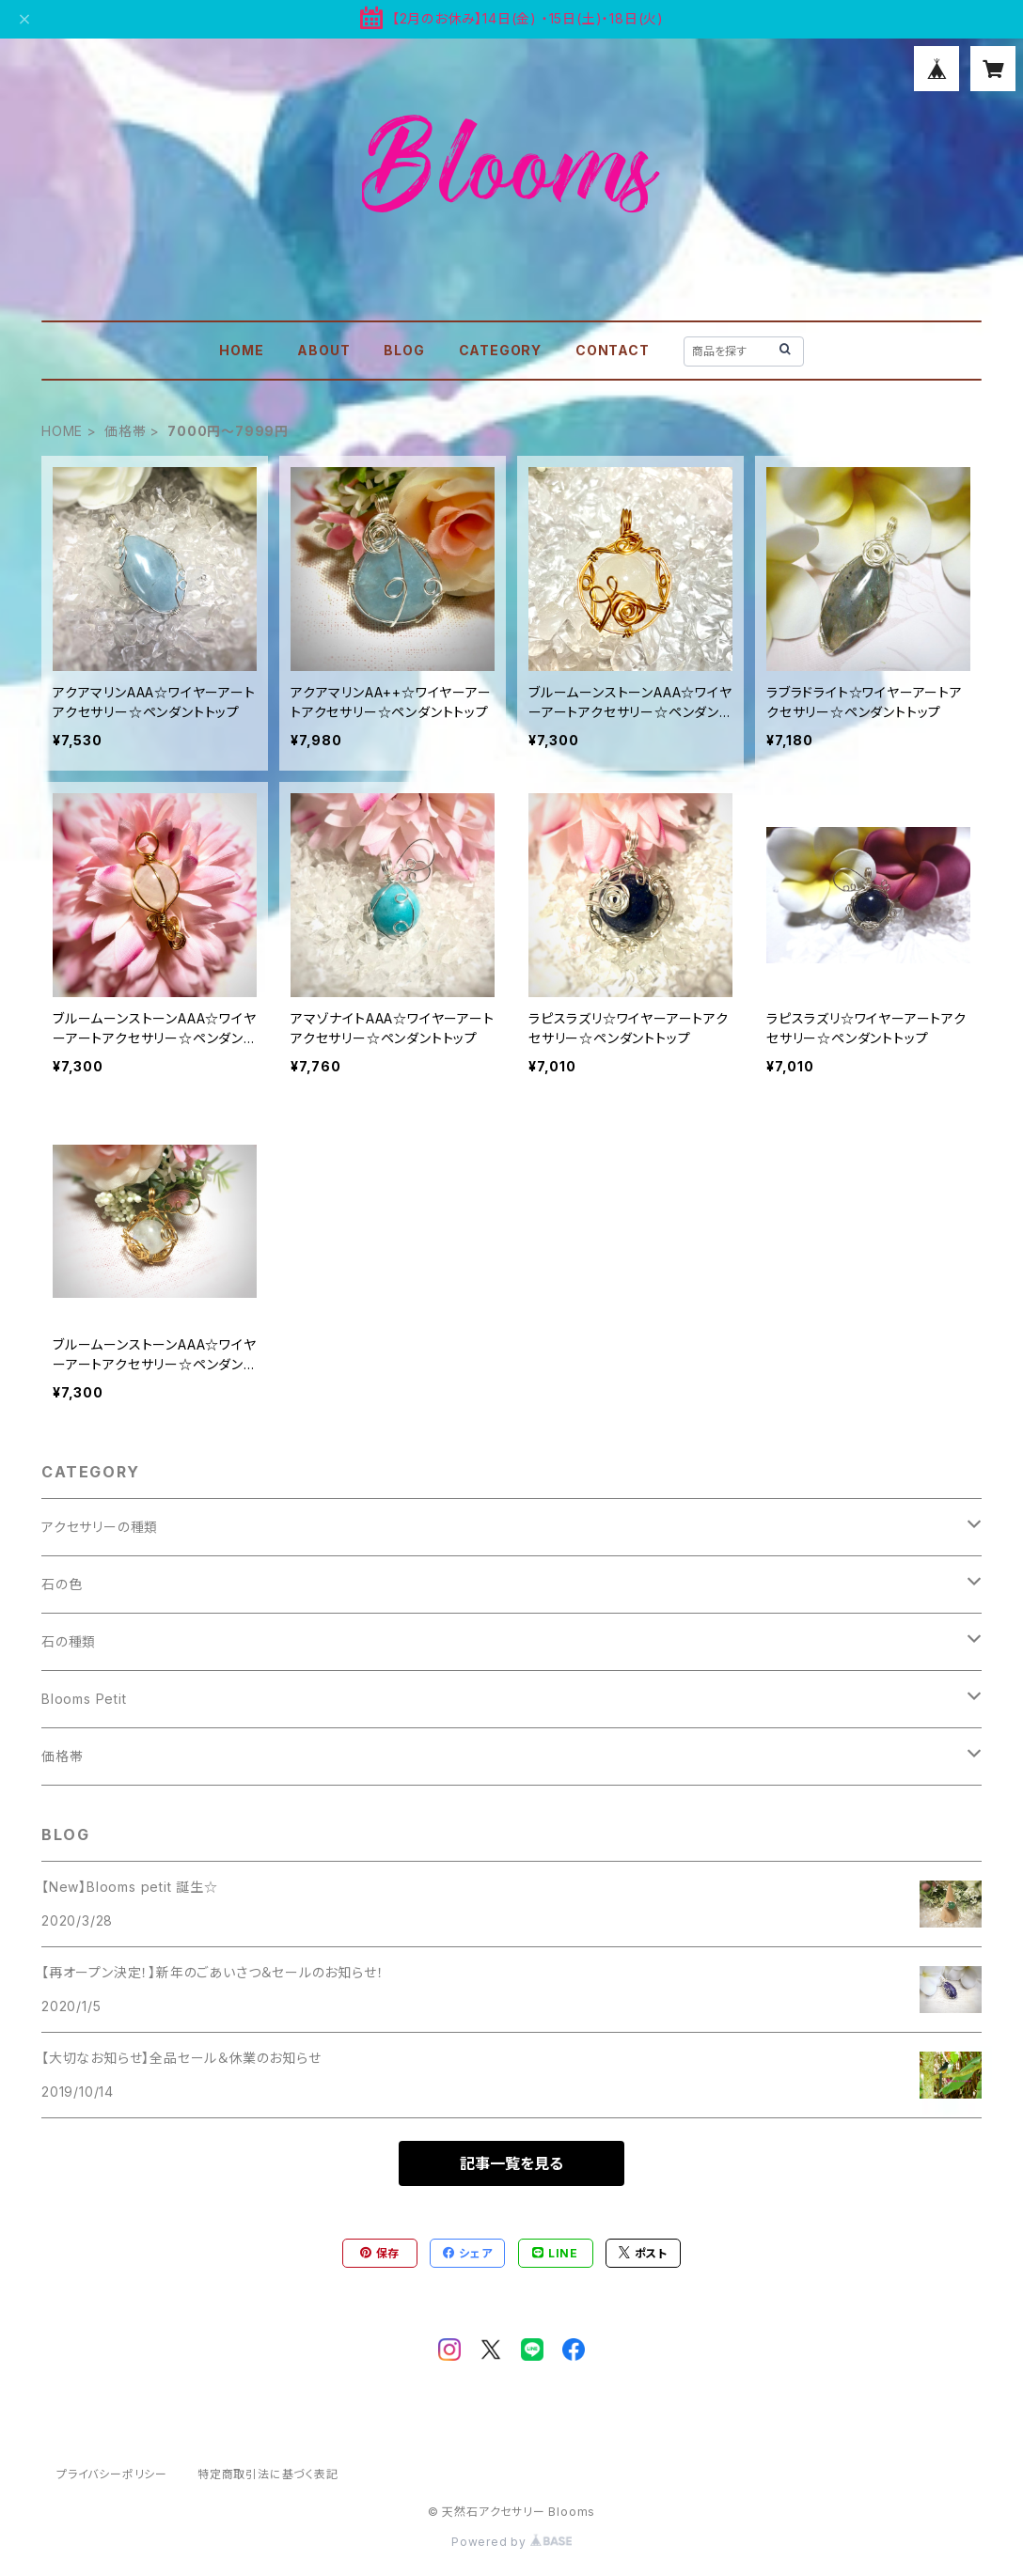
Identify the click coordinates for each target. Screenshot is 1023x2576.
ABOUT (323, 350)
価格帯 (125, 431)
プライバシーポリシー (111, 2474)
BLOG (404, 350)
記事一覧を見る (511, 2163)
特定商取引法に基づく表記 (267, 2474)
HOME (241, 350)
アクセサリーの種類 (99, 1527)
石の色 (61, 1584)
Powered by (511, 2542)
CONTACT (612, 350)
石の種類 (68, 1641)
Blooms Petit (84, 1699)
